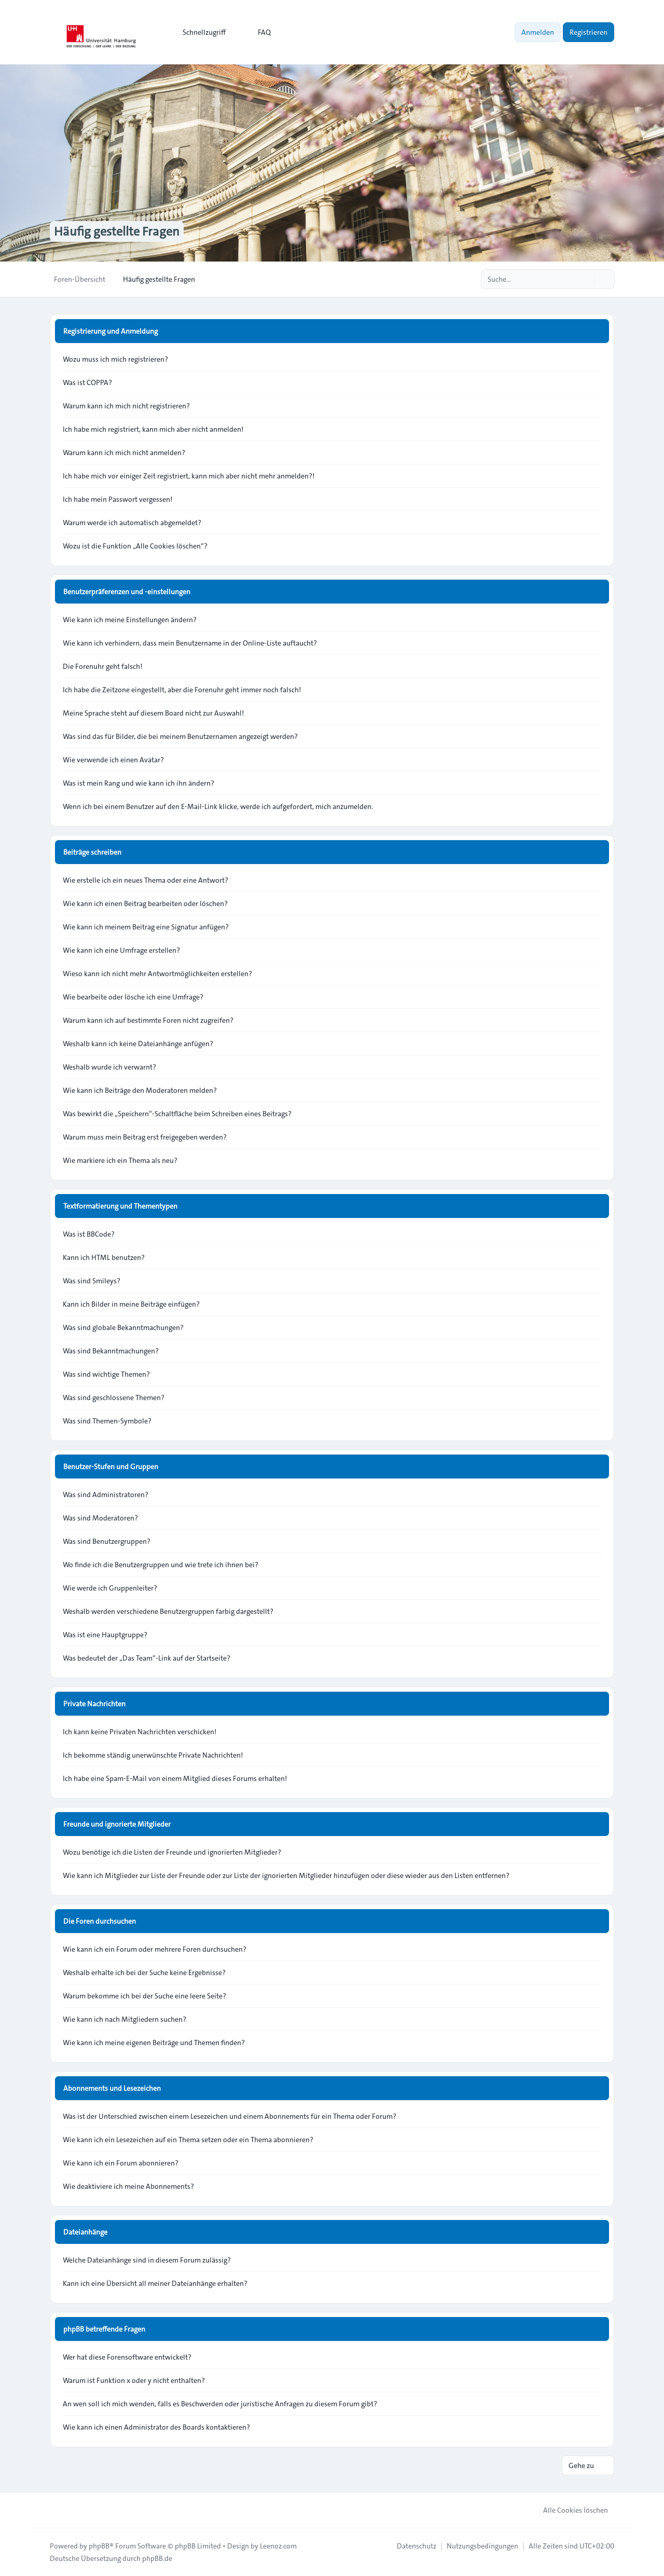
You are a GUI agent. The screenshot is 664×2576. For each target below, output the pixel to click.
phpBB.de (157, 2558)
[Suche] (585, 279)
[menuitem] (199, 32)
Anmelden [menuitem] (537, 32)
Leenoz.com (278, 2546)
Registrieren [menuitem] (588, 32)
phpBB (99, 2546)
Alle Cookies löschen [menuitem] (569, 2510)
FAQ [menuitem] (257, 32)
